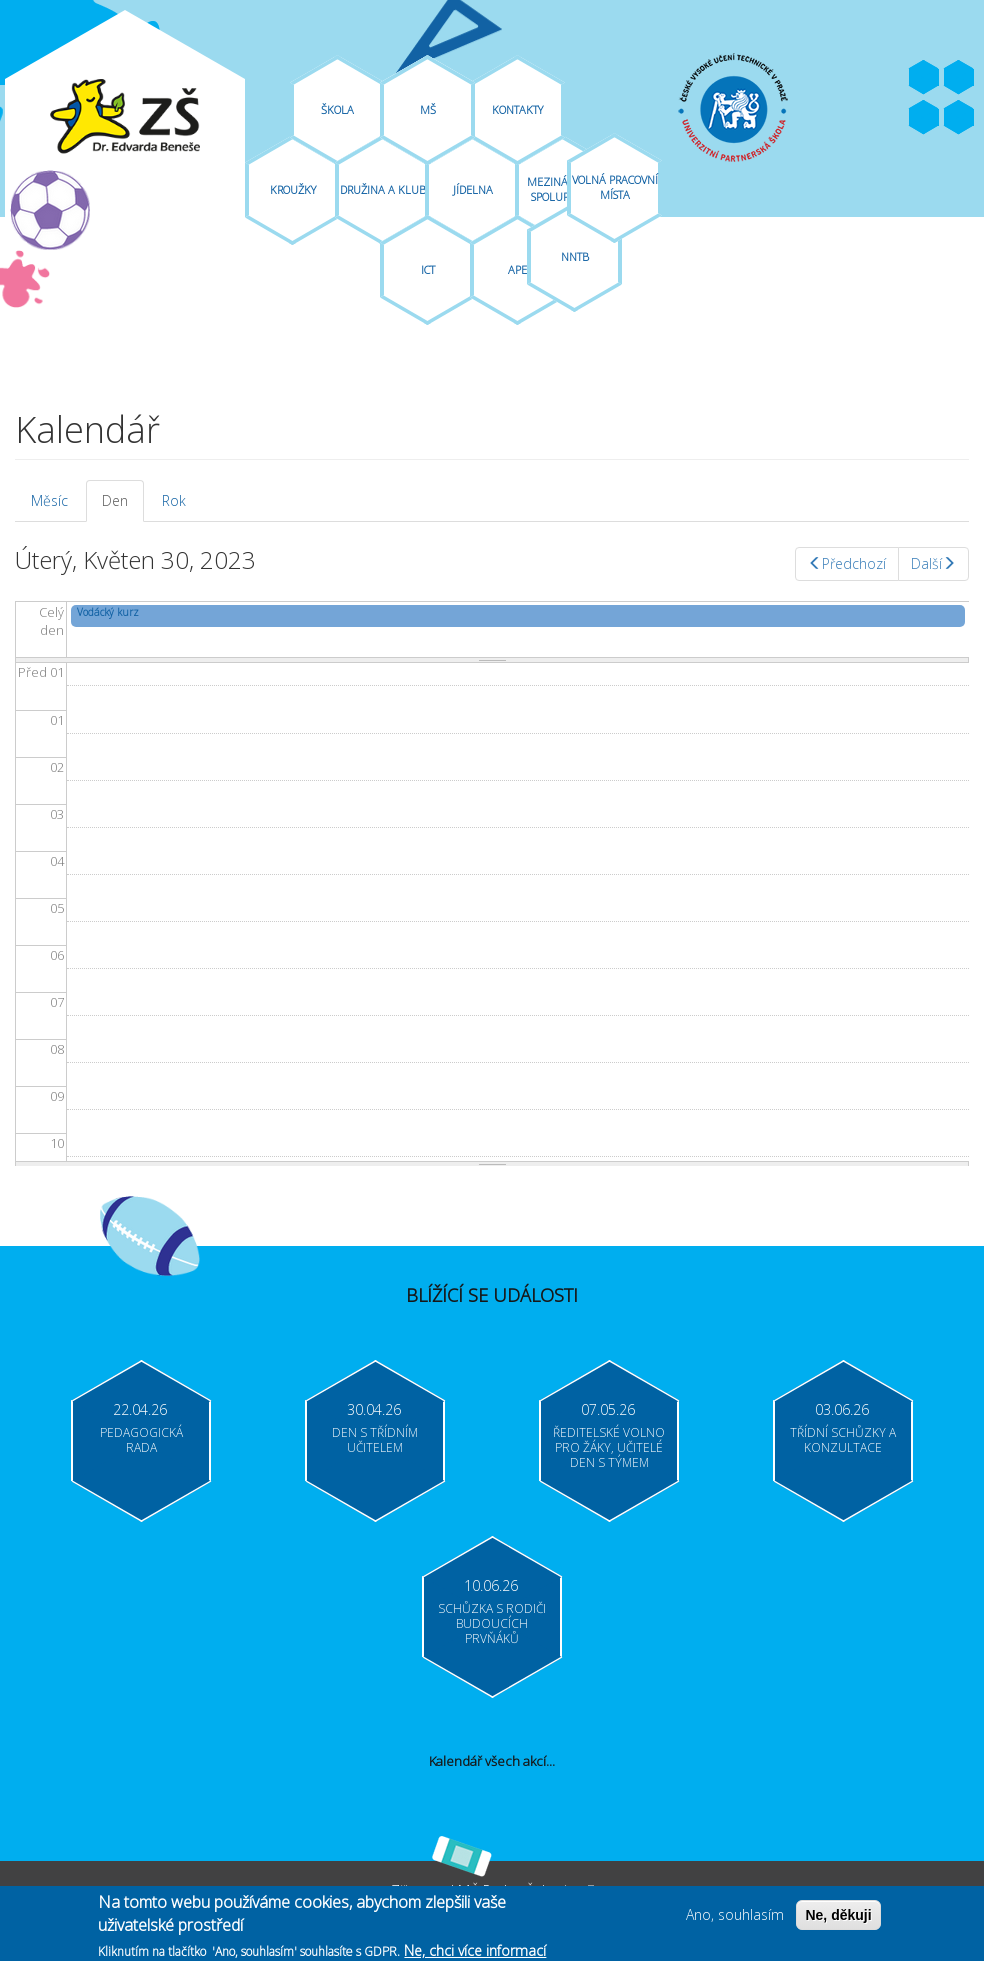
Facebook (924, 78)
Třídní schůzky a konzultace (843, 1440)
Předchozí (847, 563)
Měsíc (49, 500)
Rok (174, 500)
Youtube (959, 78)
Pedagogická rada (141, 1440)
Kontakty (517, 109)
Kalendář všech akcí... (492, 1761)
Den (123, 506)
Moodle (959, 118)
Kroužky (293, 189)
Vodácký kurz (108, 612)
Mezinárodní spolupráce (563, 189)
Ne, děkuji (838, 1917)
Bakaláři (924, 118)
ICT (428, 269)
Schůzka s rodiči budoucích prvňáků (492, 1623)
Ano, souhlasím (735, 1916)
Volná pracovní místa (615, 187)
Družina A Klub (383, 189)
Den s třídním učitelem (375, 1440)
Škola (337, 109)
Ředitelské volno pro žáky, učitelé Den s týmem (609, 1447)
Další (933, 563)
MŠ (428, 109)
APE (517, 269)
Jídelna (473, 189)
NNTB (575, 256)
